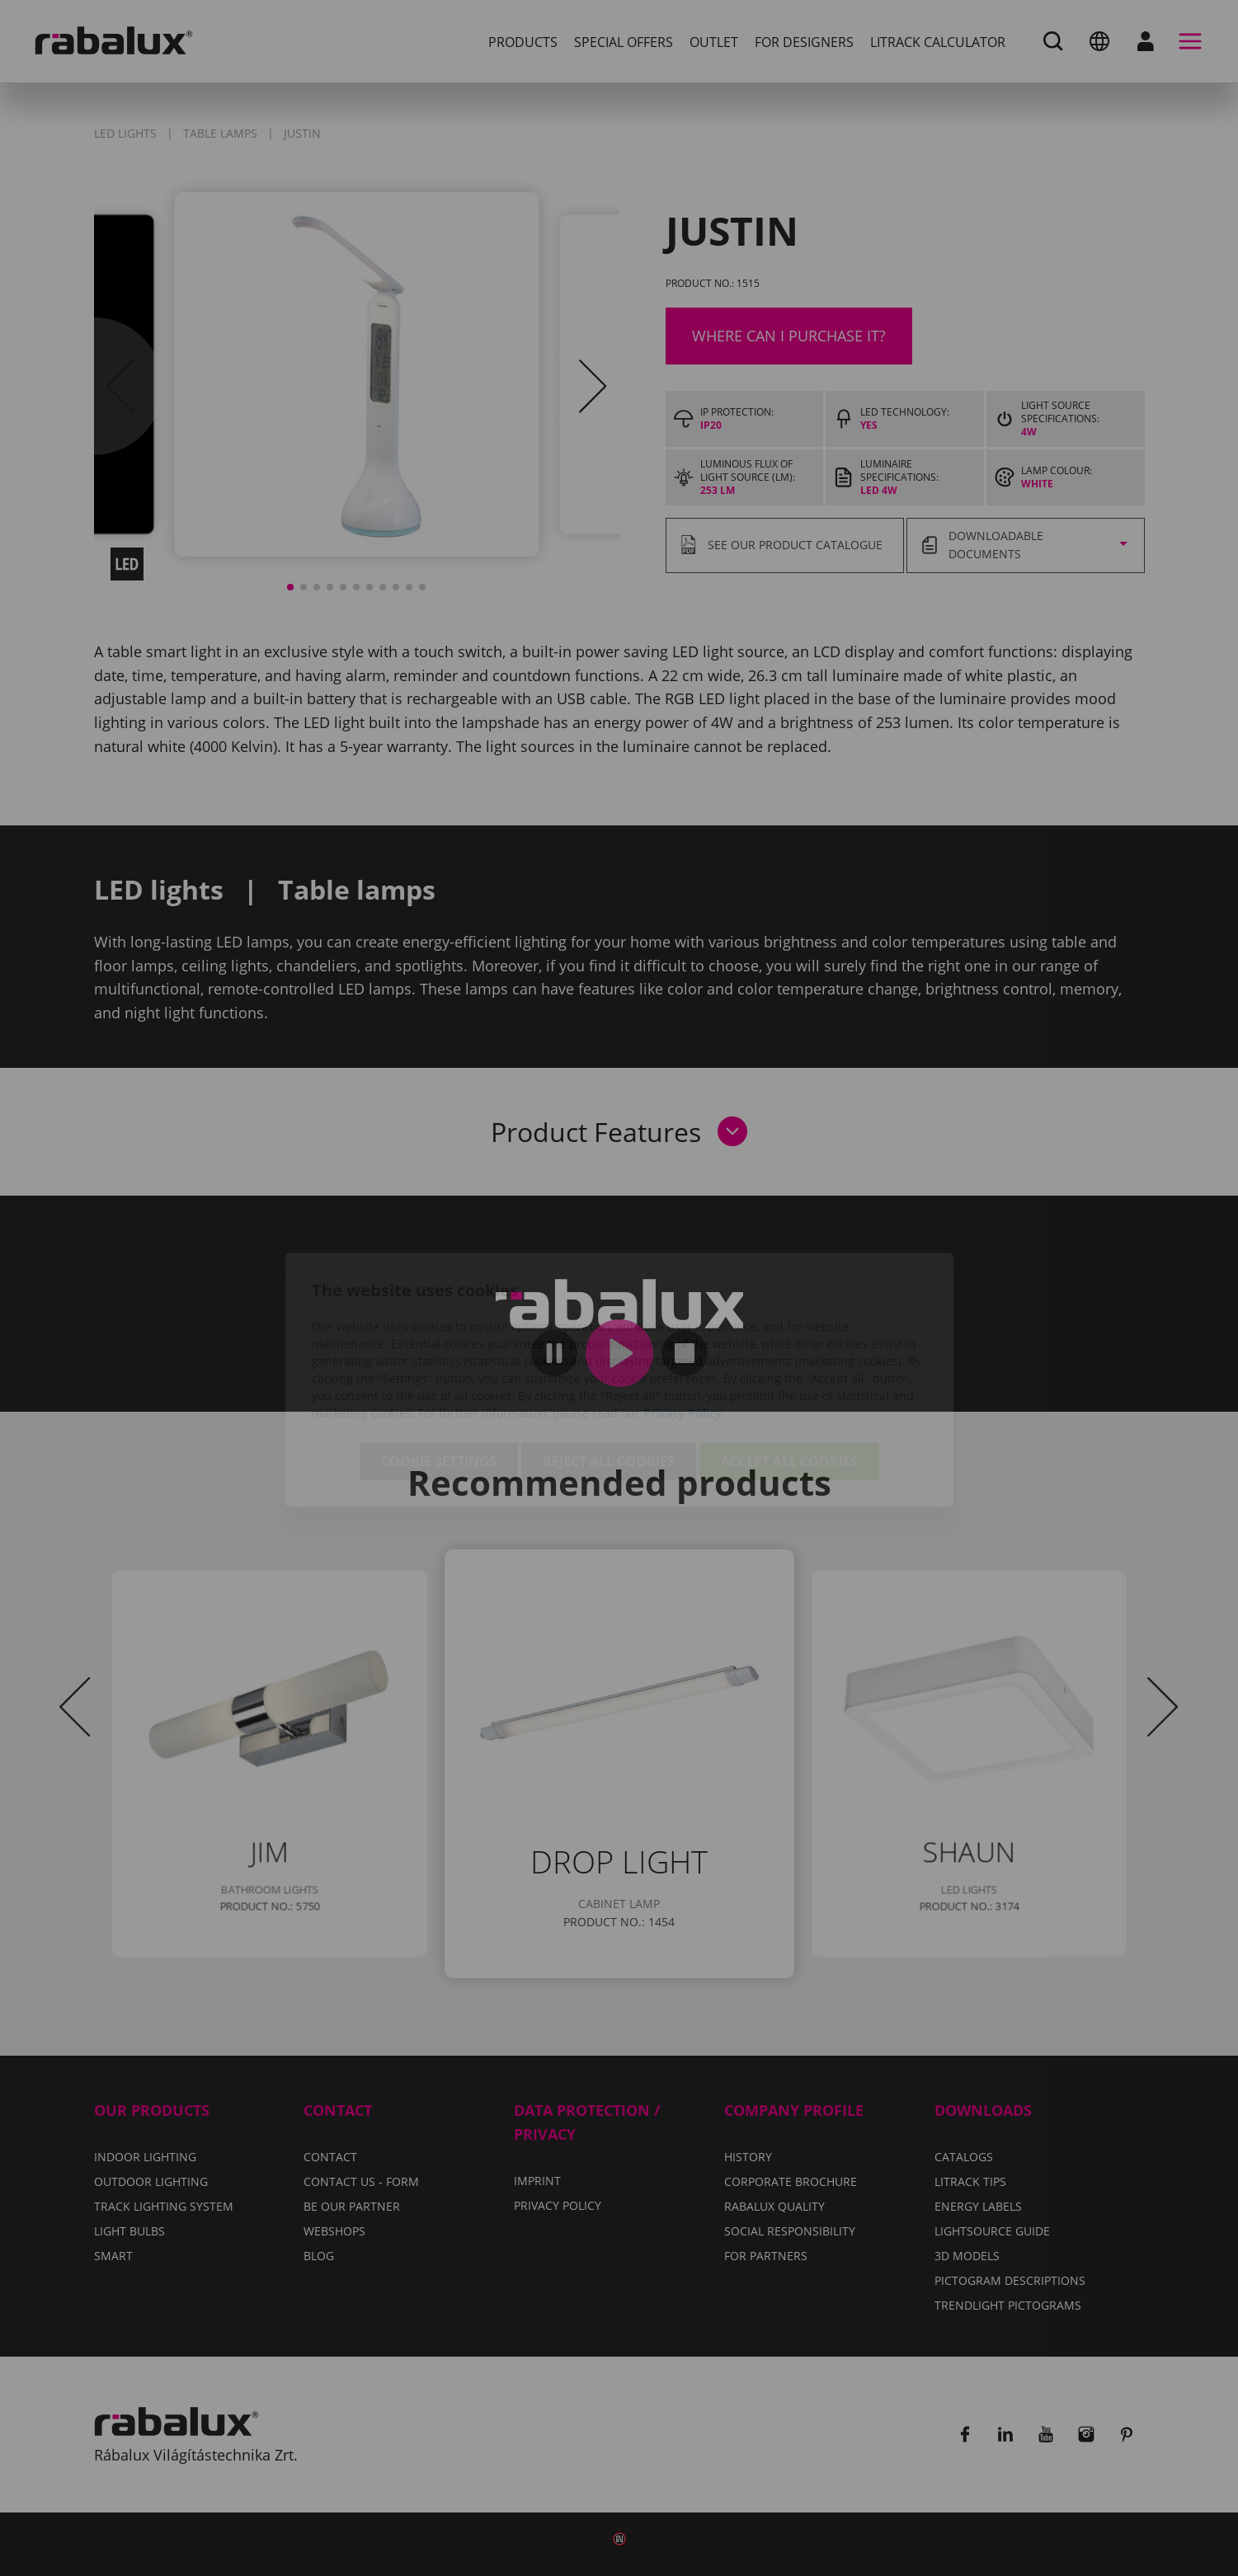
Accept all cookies (789, 1370)
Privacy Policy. (684, 1321)
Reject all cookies (609, 1370)
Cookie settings (439, 1370)
